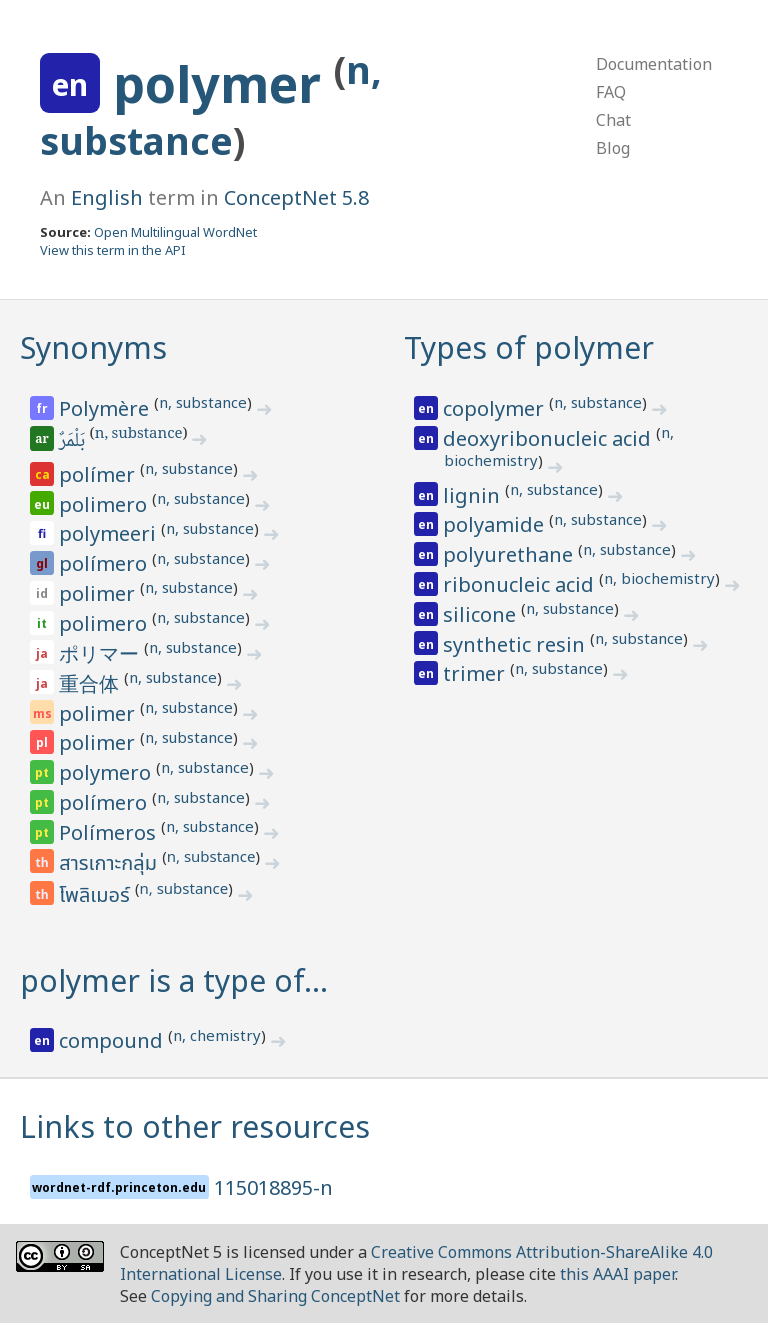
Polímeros (110, 832)
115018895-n (273, 1187)
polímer (99, 474)
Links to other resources (195, 1126)
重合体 (91, 683)
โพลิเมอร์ (97, 896)
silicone (482, 614)
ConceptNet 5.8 (296, 197)
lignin (474, 495)
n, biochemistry (659, 578)
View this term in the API (113, 250)
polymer (223, 84)
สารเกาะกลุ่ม (110, 864)
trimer (476, 673)
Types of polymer (529, 347)
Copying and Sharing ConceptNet (275, 1296)
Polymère (106, 408)
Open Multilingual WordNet (175, 232)
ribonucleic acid (521, 584)
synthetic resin (516, 644)
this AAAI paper (617, 1274)
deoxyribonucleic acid (549, 438)
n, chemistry (217, 1035)
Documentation (654, 64)
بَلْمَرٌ (73, 442)
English (107, 197)
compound (113, 1040)
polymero (107, 772)
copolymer (496, 408)
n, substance (203, 402)
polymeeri (110, 533)
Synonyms (93, 347)
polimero (105, 504)
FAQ (611, 92)
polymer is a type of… (174, 980)
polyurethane (510, 554)
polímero (105, 563)
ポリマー (101, 653)
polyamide (496, 524)
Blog (613, 148)
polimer (99, 593)
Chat (613, 120)
